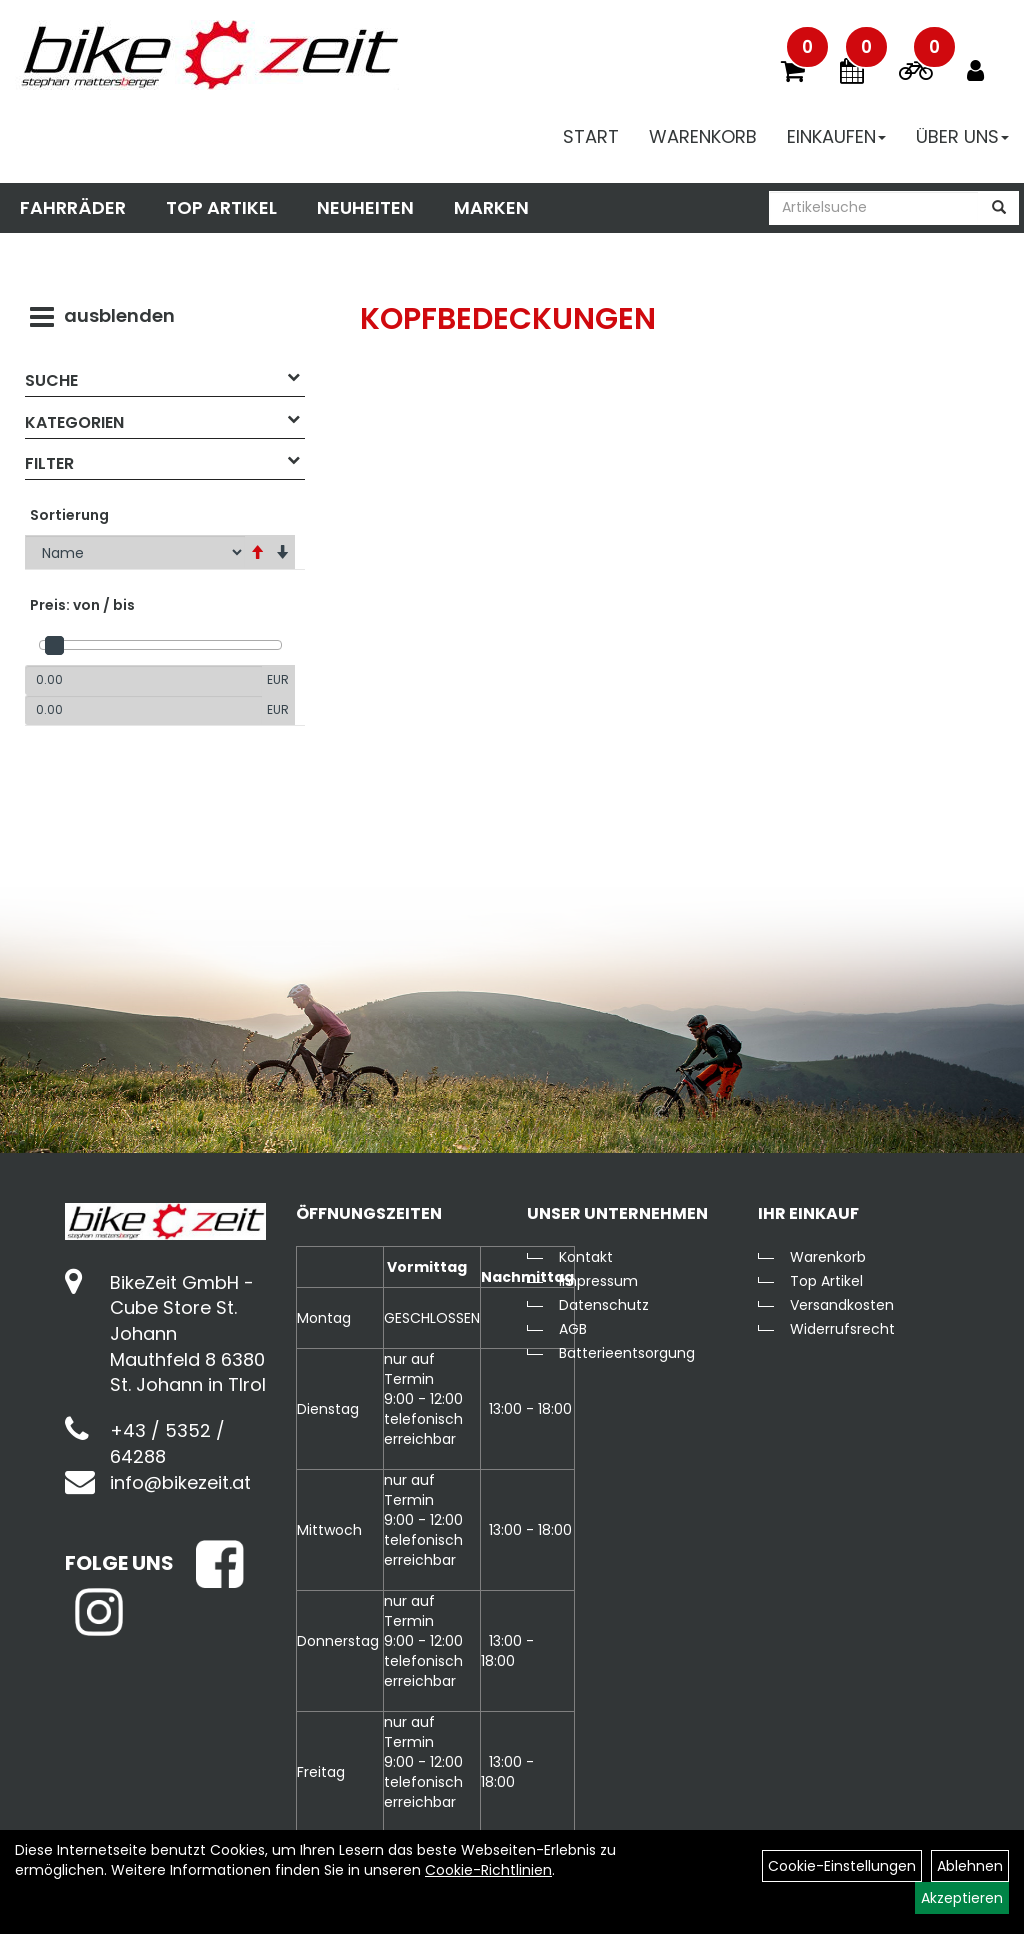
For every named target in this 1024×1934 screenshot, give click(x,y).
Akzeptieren (962, 1898)
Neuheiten (365, 207)
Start (591, 136)
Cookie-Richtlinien (488, 1870)
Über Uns (962, 136)
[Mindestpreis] (143, 680)
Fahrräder (73, 207)
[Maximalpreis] (143, 710)
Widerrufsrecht (842, 1329)
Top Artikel (221, 207)
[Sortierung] (135, 552)
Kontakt (586, 1257)
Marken (491, 207)
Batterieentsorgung (627, 1353)
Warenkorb (703, 136)
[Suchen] (999, 208)
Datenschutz (604, 1305)
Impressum (598, 1281)
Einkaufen (836, 136)
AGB (573, 1329)
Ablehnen (970, 1866)
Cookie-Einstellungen (842, 1866)
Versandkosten (842, 1305)
